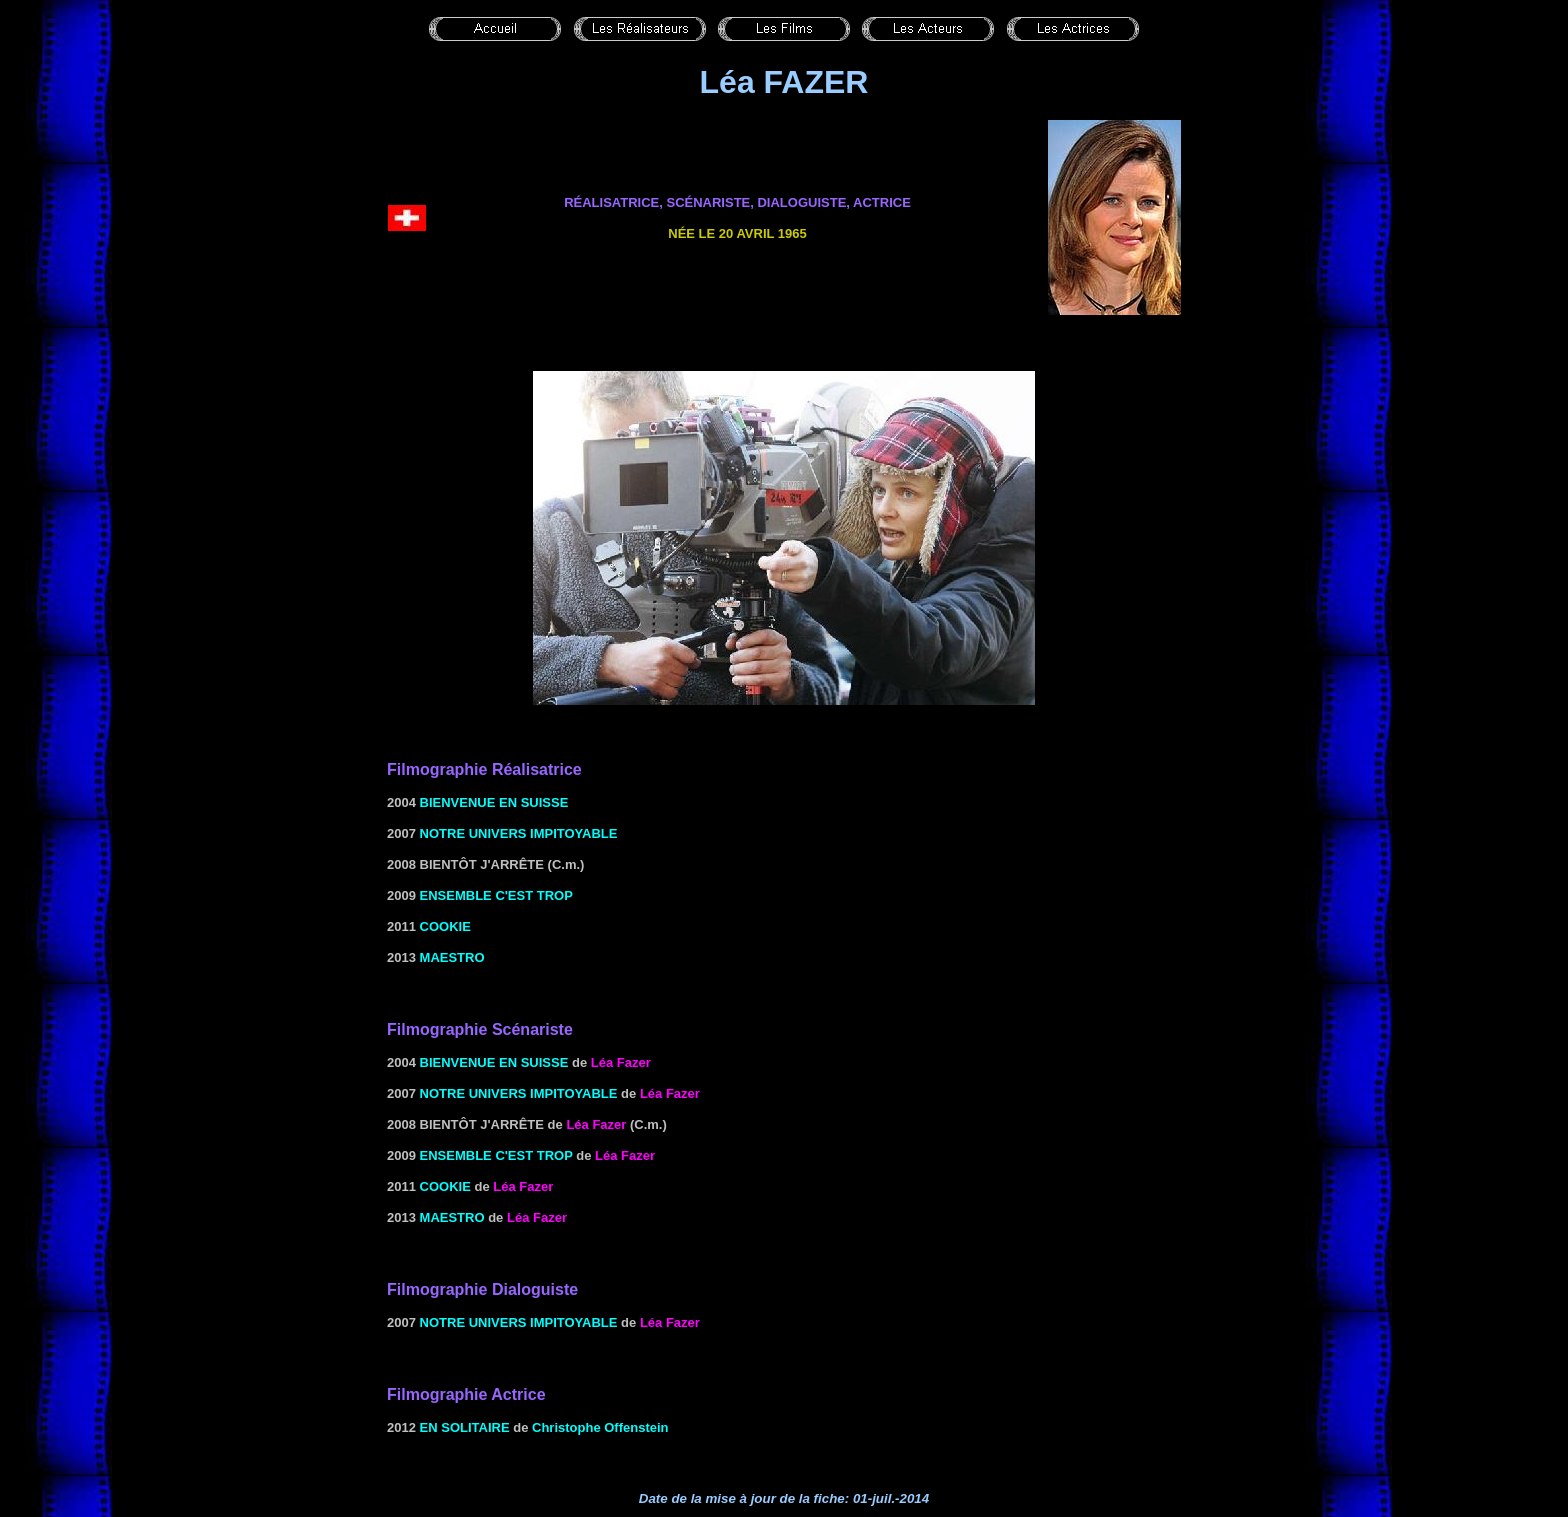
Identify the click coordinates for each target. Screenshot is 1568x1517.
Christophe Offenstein (600, 1427)
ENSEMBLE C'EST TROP (496, 895)
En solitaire (465, 1427)
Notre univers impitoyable (519, 833)
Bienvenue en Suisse (494, 802)
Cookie (445, 926)
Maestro (452, 957)
